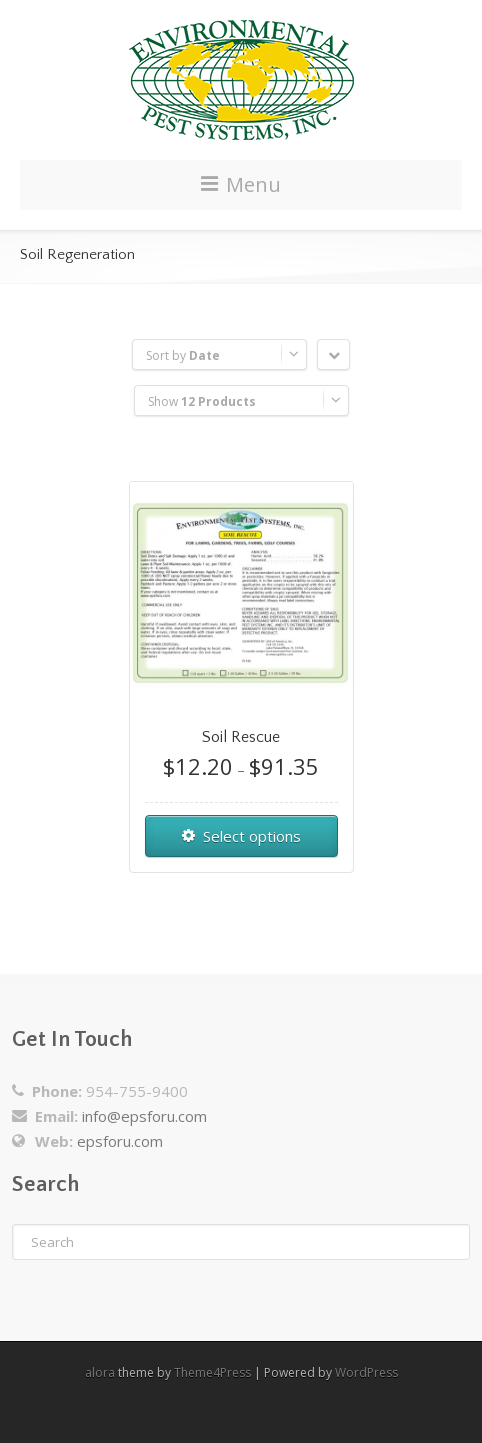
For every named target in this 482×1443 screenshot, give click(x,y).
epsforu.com (120, 1141)
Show (202, 401)
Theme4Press (212, 1372)
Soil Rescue (241, 737)
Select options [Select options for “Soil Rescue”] (252, 836)
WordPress (366, 1372)
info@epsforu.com (144, 1116)
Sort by (183, 355)
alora (100, 1372)
